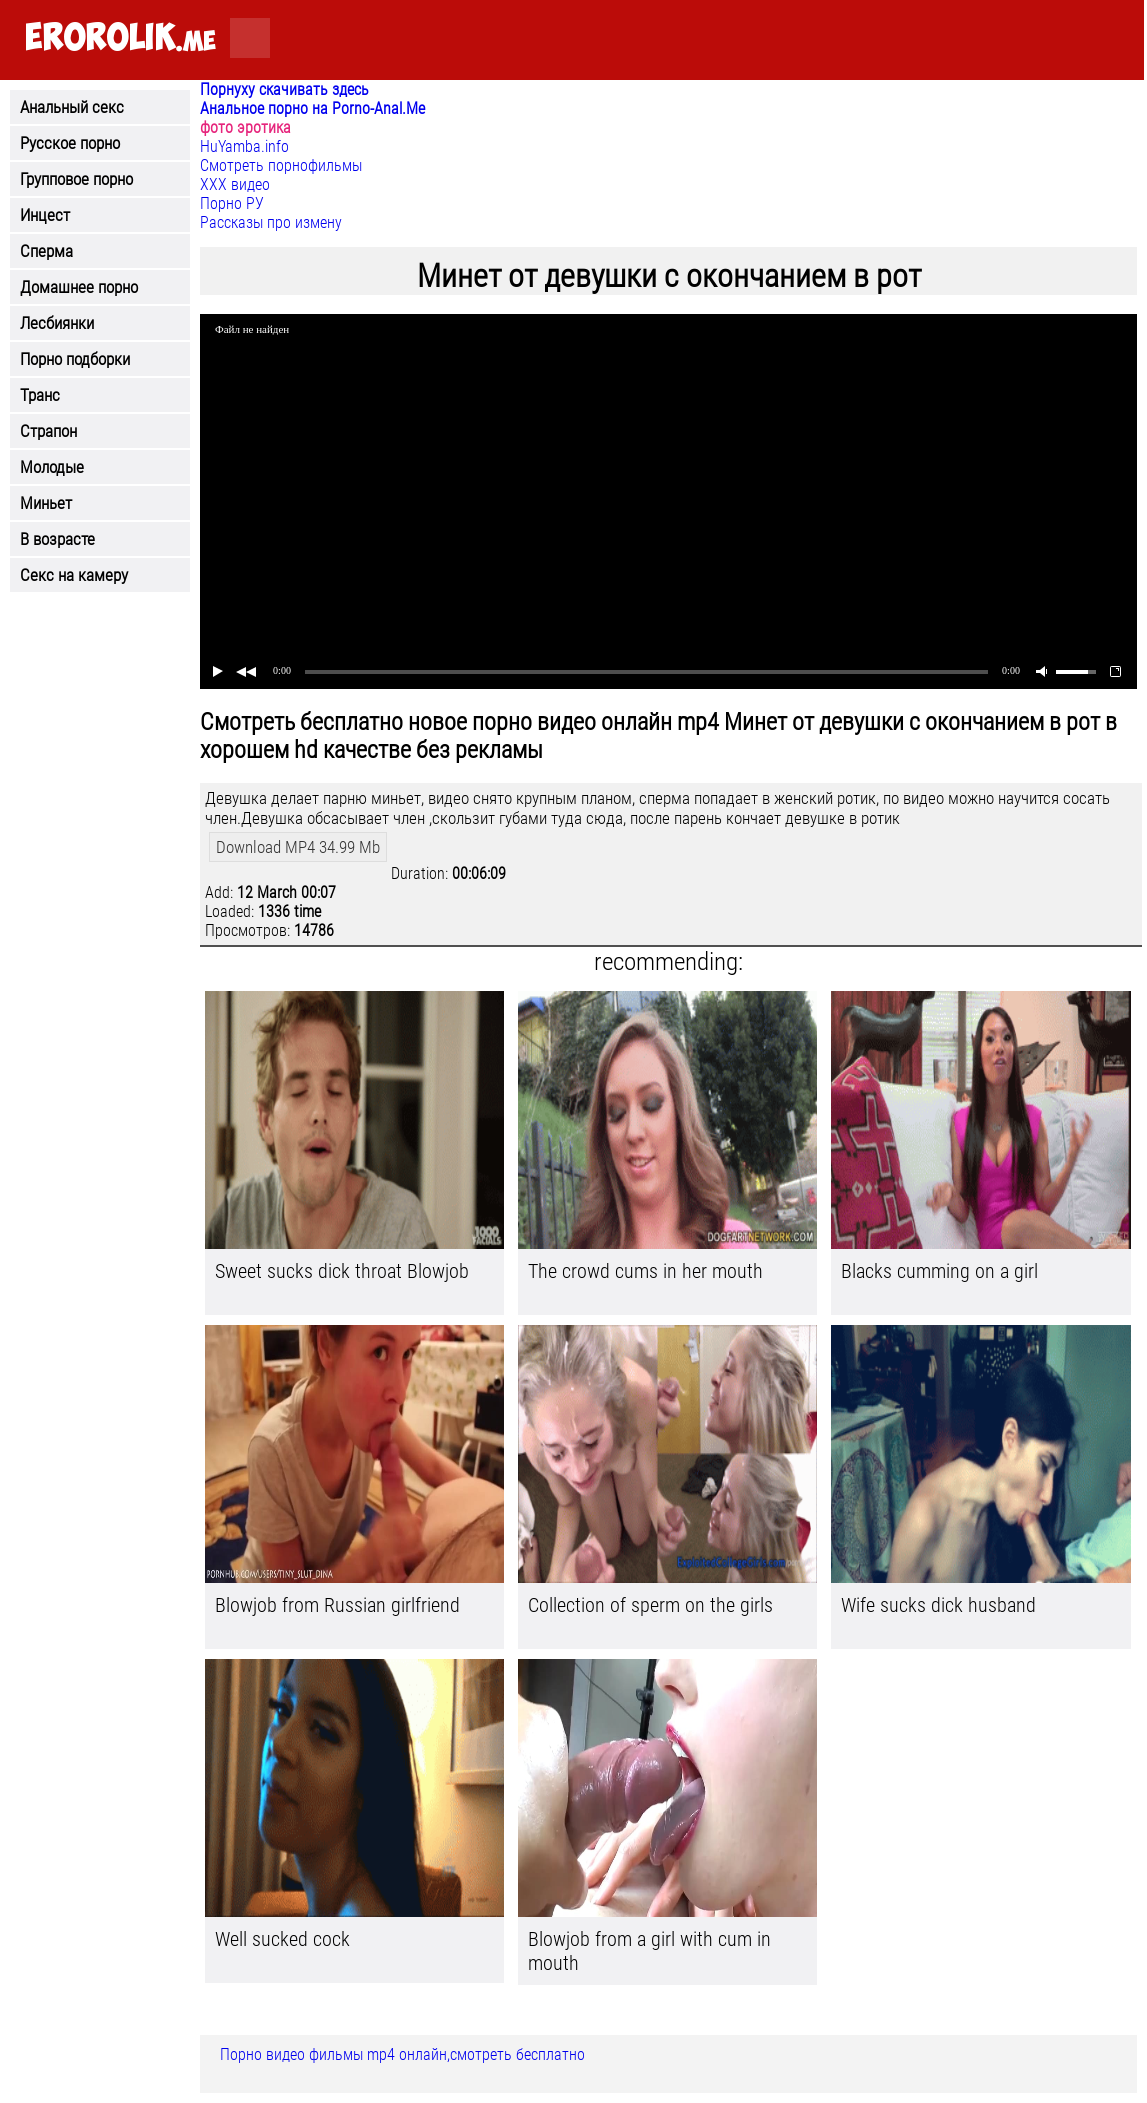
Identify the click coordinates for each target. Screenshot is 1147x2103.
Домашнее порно (79, 287)
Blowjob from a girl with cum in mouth (649, 1951)
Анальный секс (72, 107)
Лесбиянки (57, 323)
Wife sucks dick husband (938, 1605)
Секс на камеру (74, 575)
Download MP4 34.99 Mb (298, 847)
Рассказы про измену (271, 222)
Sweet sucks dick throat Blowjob (342, 1271)
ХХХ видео (235, 184)
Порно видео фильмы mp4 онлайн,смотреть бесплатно (402, 2054)
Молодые (52, 467)
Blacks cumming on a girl (939, 1271)
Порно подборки (75, 359)
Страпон (48, 431)
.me (120, 38)
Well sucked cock (282, 1939)
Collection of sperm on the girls (650, 1605)
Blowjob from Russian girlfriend (337, 1605)
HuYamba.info (244, 146)
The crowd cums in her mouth (645, 1271)
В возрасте (57, 539)
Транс (40, 395)
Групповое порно (76, 179)
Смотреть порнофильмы (281, 165)
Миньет (46, 503)
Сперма (46, 251)
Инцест (45, 215)
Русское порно (70, 143)
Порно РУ (232, 203)
